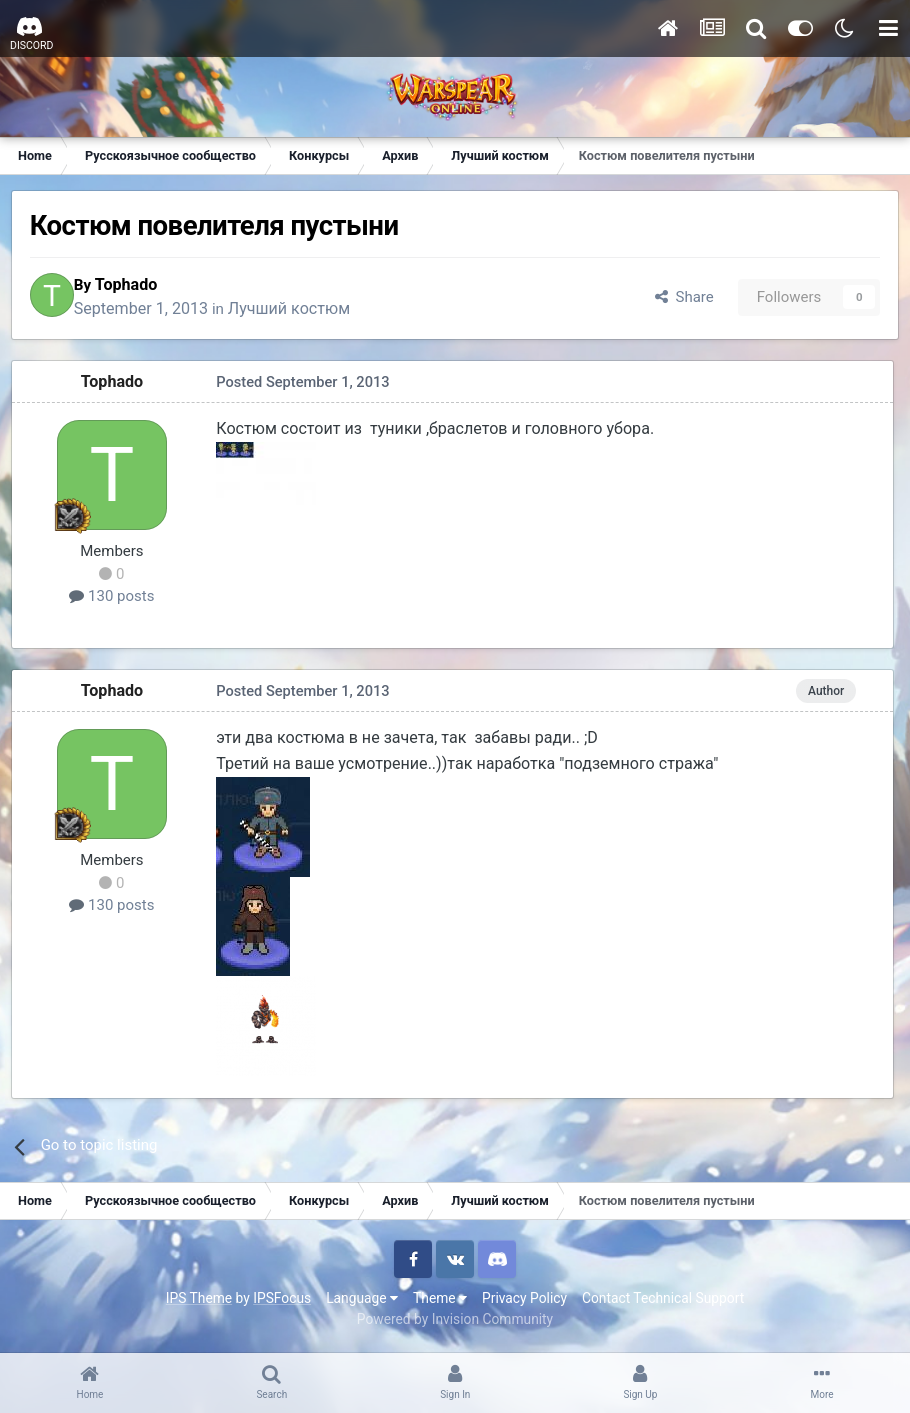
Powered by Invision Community (455, 1322)
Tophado (144, 286)
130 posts (115, 601)
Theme (440, 1301)
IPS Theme (199, 1301)
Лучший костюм (307, 311)
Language (362, 1301)
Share (678, 299)
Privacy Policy (524, 1301)
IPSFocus (282, 1301)
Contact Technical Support (663, 1301)
